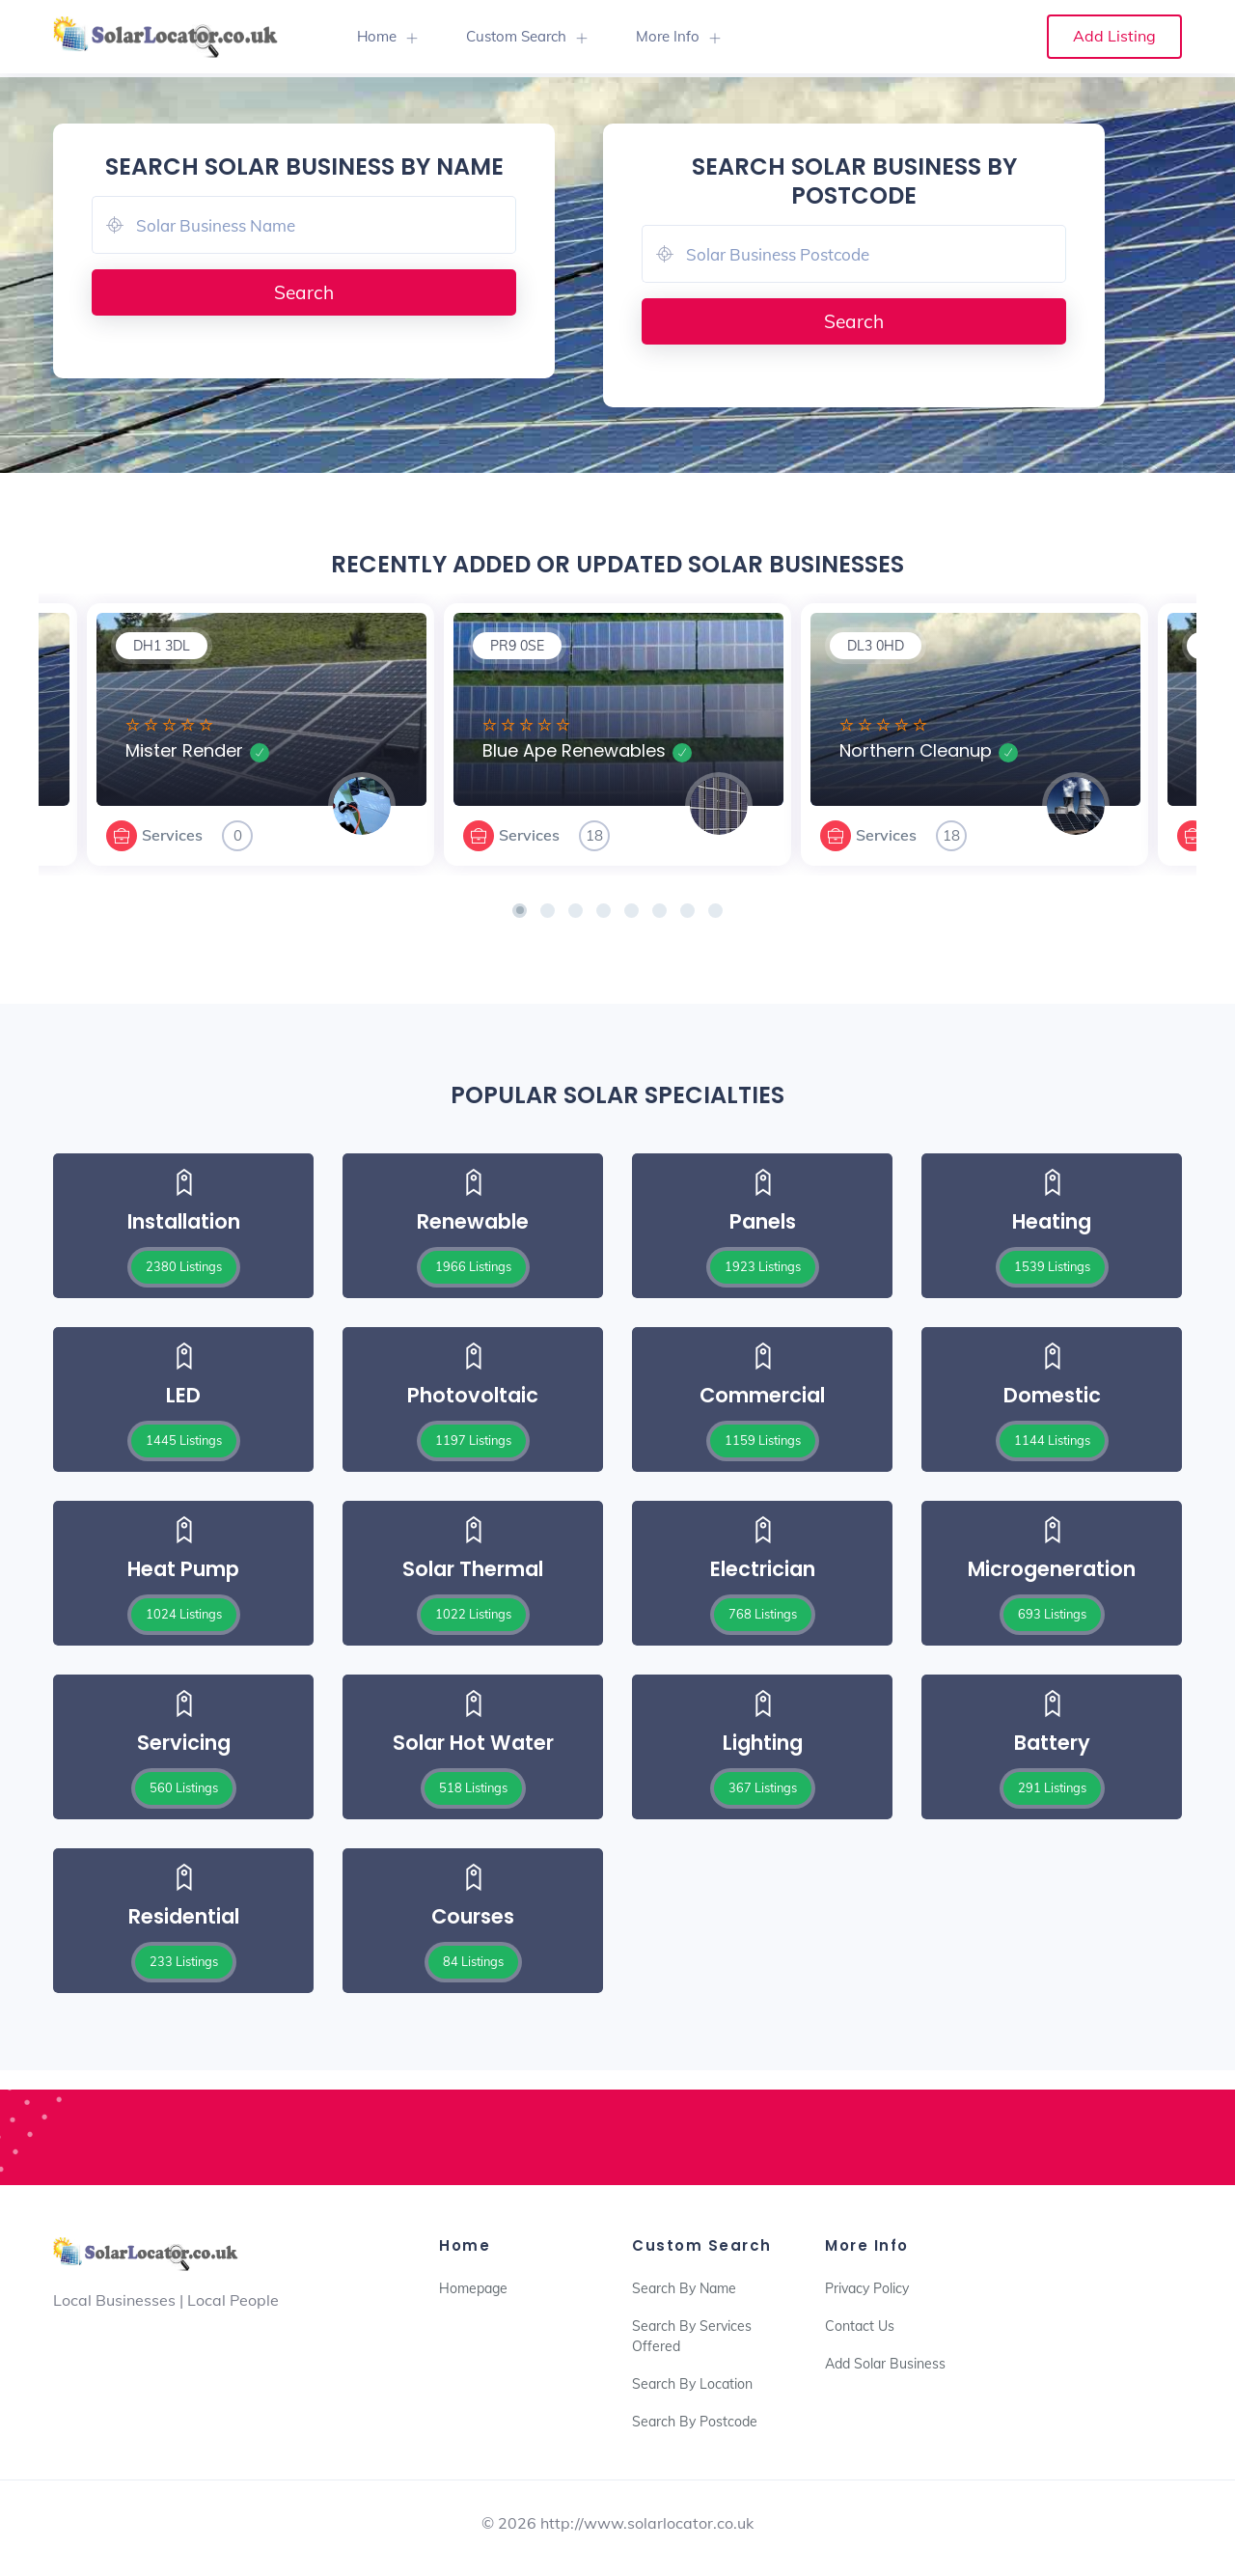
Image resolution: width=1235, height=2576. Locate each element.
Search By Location (692, 2384)
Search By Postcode (694, 2421)
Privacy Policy (867, 2288)
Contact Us (859, 2326)
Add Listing (1114, 35)
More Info (668, 36)
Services (172, 835)
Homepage (473, 2288)
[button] (520, 911)
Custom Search (516, 36)
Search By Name (684, 2288)
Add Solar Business (885, 2363)
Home (377, 36)
